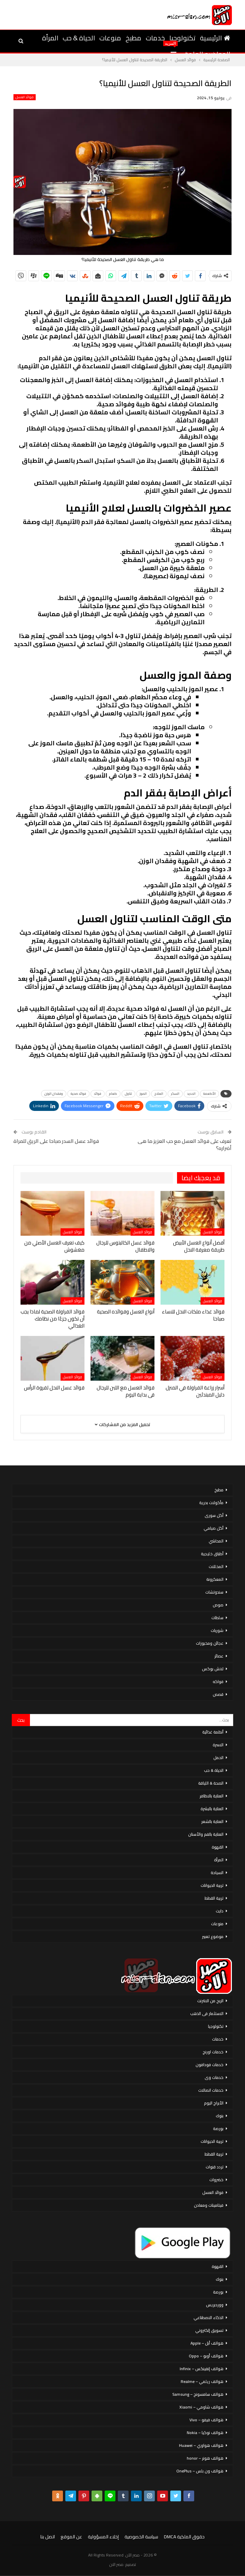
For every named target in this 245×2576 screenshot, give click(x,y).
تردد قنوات (214, 2167)
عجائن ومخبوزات (209, 1643)
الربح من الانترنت (210, 2001)
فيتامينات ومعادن (208, 2205)
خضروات (216, 2179)
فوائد (97, 1093)
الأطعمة (209, 1093)
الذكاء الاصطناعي (208, 2317)
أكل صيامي (213, 1528)
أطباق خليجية (212, 1554)
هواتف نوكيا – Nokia (205, 2432)
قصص (218, 1694)
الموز (143, 1093)
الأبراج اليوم (213, 2103)
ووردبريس (214, 2305)
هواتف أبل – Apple (206, 2343)
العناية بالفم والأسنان (205, 1834)
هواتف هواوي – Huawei (201, 2445)
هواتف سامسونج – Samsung (197, 2394)
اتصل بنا (47, 2536)
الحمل (218, 1757)
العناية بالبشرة (212, 1809)
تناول (128, 1093)
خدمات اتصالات (210, 2090)
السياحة (217, 1872)
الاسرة (218, 1745)
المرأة (50, 38)
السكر (175, 1093)
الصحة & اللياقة (210, 1783)
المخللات (216, 1566)
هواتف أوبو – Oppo (206, 2356)
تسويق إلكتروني (209, 2330)
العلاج (158, 1093)
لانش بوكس (212, 1669)
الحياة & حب (79, 38)
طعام (113, 1093)
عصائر (218, 1656)
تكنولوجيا (182, 38)
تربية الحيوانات (212, 1885)
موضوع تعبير (212, 1936)
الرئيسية (215, 38)
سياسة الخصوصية (141, 2536)
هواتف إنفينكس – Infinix (201, 2369)
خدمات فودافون (209, 2064)
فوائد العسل (24, 97)
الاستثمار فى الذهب (206, 2013)
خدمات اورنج (213, 2052)
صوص (218, 1605)
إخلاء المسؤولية (103, 2536)
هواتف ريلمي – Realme (202, 2381)
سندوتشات (214, 1592)
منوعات (110, 38)
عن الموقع (71, 2536)
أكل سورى (214, 1515)
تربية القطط (214, 1898)
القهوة (217, 1847)
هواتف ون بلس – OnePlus (199, 2471)
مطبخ (133, 38)
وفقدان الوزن (53, 1093)
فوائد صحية (78, 1093)
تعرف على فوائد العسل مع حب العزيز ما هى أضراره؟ (185, 1144)
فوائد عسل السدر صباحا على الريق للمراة (56, 1141)
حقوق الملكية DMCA (184, 2536)
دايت (219, 1911)
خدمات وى (214, 2077)
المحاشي (216, 1541)
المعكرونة (214, 1579)
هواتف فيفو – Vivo (206, 2420)
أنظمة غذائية (212, 1732)
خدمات (155, 38)
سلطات (217, 1617)
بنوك (219, 2116)
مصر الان (116, 2564)
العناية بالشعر (212, 1821)
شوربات (217, 1630)
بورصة (218, 2128)
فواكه (218, 1681)
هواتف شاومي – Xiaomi (201, 2407)
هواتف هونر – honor (205, 2458)
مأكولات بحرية (211, 1502)
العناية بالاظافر (211, 1796)
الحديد (191, 1093)
